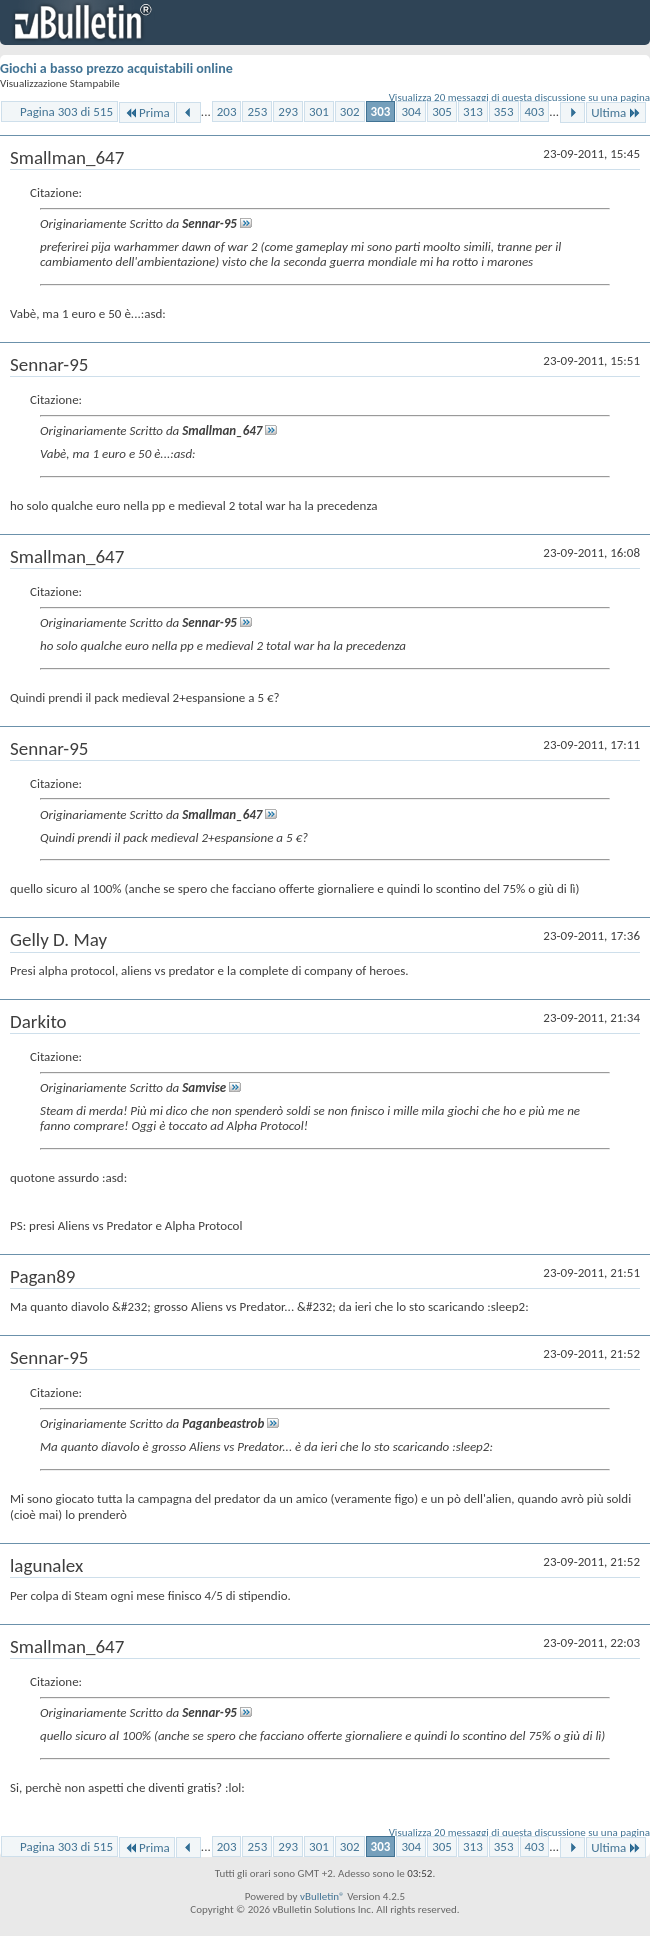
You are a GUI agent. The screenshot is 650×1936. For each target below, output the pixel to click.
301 (319, 111)
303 (381, 111)
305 (442, 111)
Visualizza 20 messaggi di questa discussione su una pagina (519, 97)
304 (411, 111)
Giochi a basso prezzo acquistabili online (116, 68)
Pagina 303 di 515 (66, 111)
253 (257, 111)
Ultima (616, 112)
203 (227, 111)
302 (350, 111)
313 (473, 111)
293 (288, 111)
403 (535, 111)
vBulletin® (322, 1896)
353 (504, 111)
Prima (147, 112)
